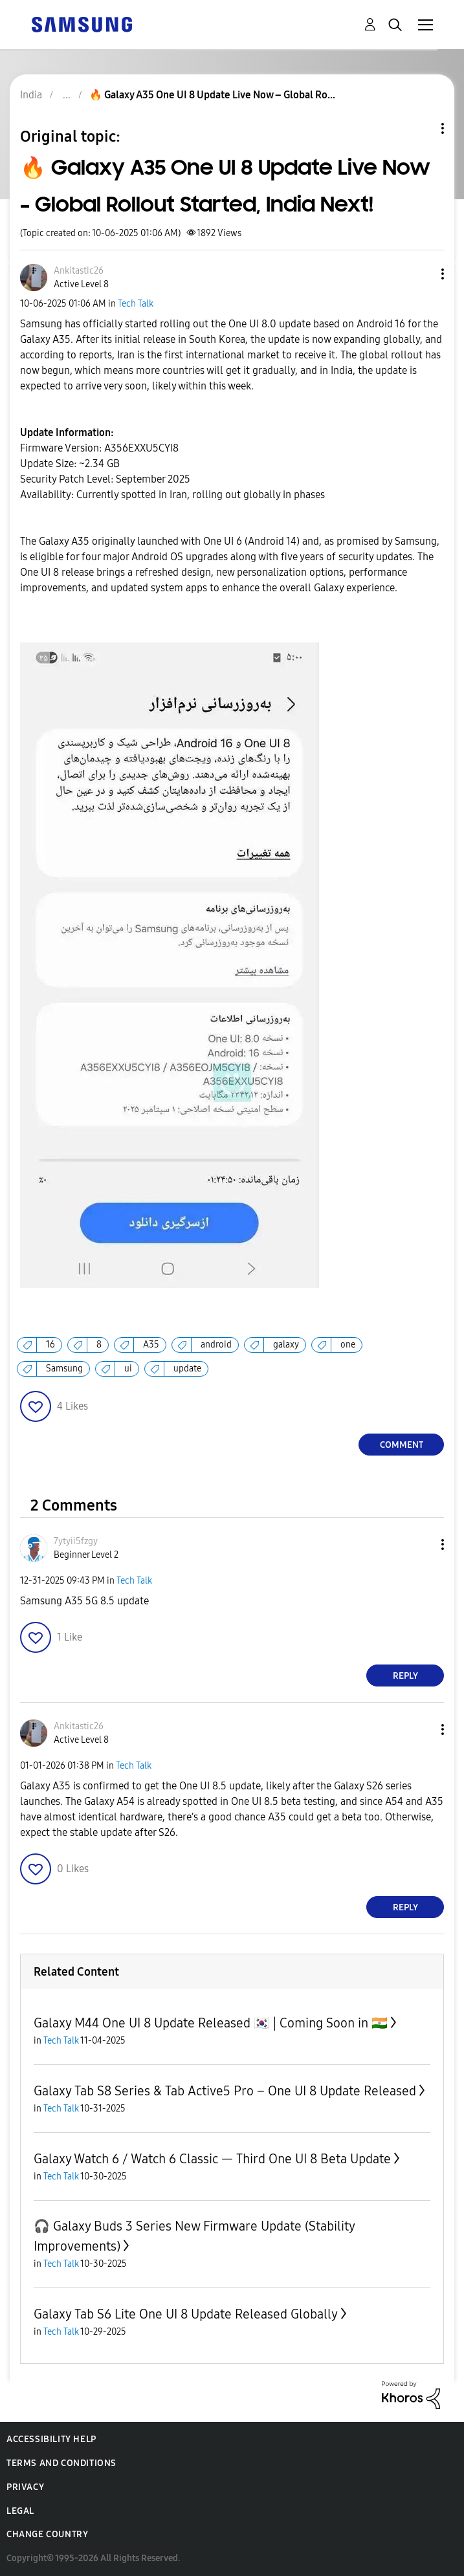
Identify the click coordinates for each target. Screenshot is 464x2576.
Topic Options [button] (420, 128)
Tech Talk (135, 303)
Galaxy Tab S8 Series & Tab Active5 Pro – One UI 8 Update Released (225, 2091)
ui (128, 1368)
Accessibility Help (51, 2439)
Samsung (64, 1368)
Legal (20, 2510)
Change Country (47, 2534)
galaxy (286, 1344)
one (347, 1344)
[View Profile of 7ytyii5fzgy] (76, 1541)
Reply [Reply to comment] (405, 1675)
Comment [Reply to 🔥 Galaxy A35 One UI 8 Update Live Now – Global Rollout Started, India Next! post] (401, 1444)
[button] (421, 274)
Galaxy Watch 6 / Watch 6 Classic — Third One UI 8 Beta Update (212, 2159)
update (187, 1368)
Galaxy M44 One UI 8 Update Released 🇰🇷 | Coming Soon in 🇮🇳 (211, 2023)
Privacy (25, 2487)
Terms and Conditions (61, 2463)
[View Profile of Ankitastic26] (79, 270)
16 (50, 1344)
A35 (151, 1344)
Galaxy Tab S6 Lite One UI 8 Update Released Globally (186, 2314)
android (216, 1344)
